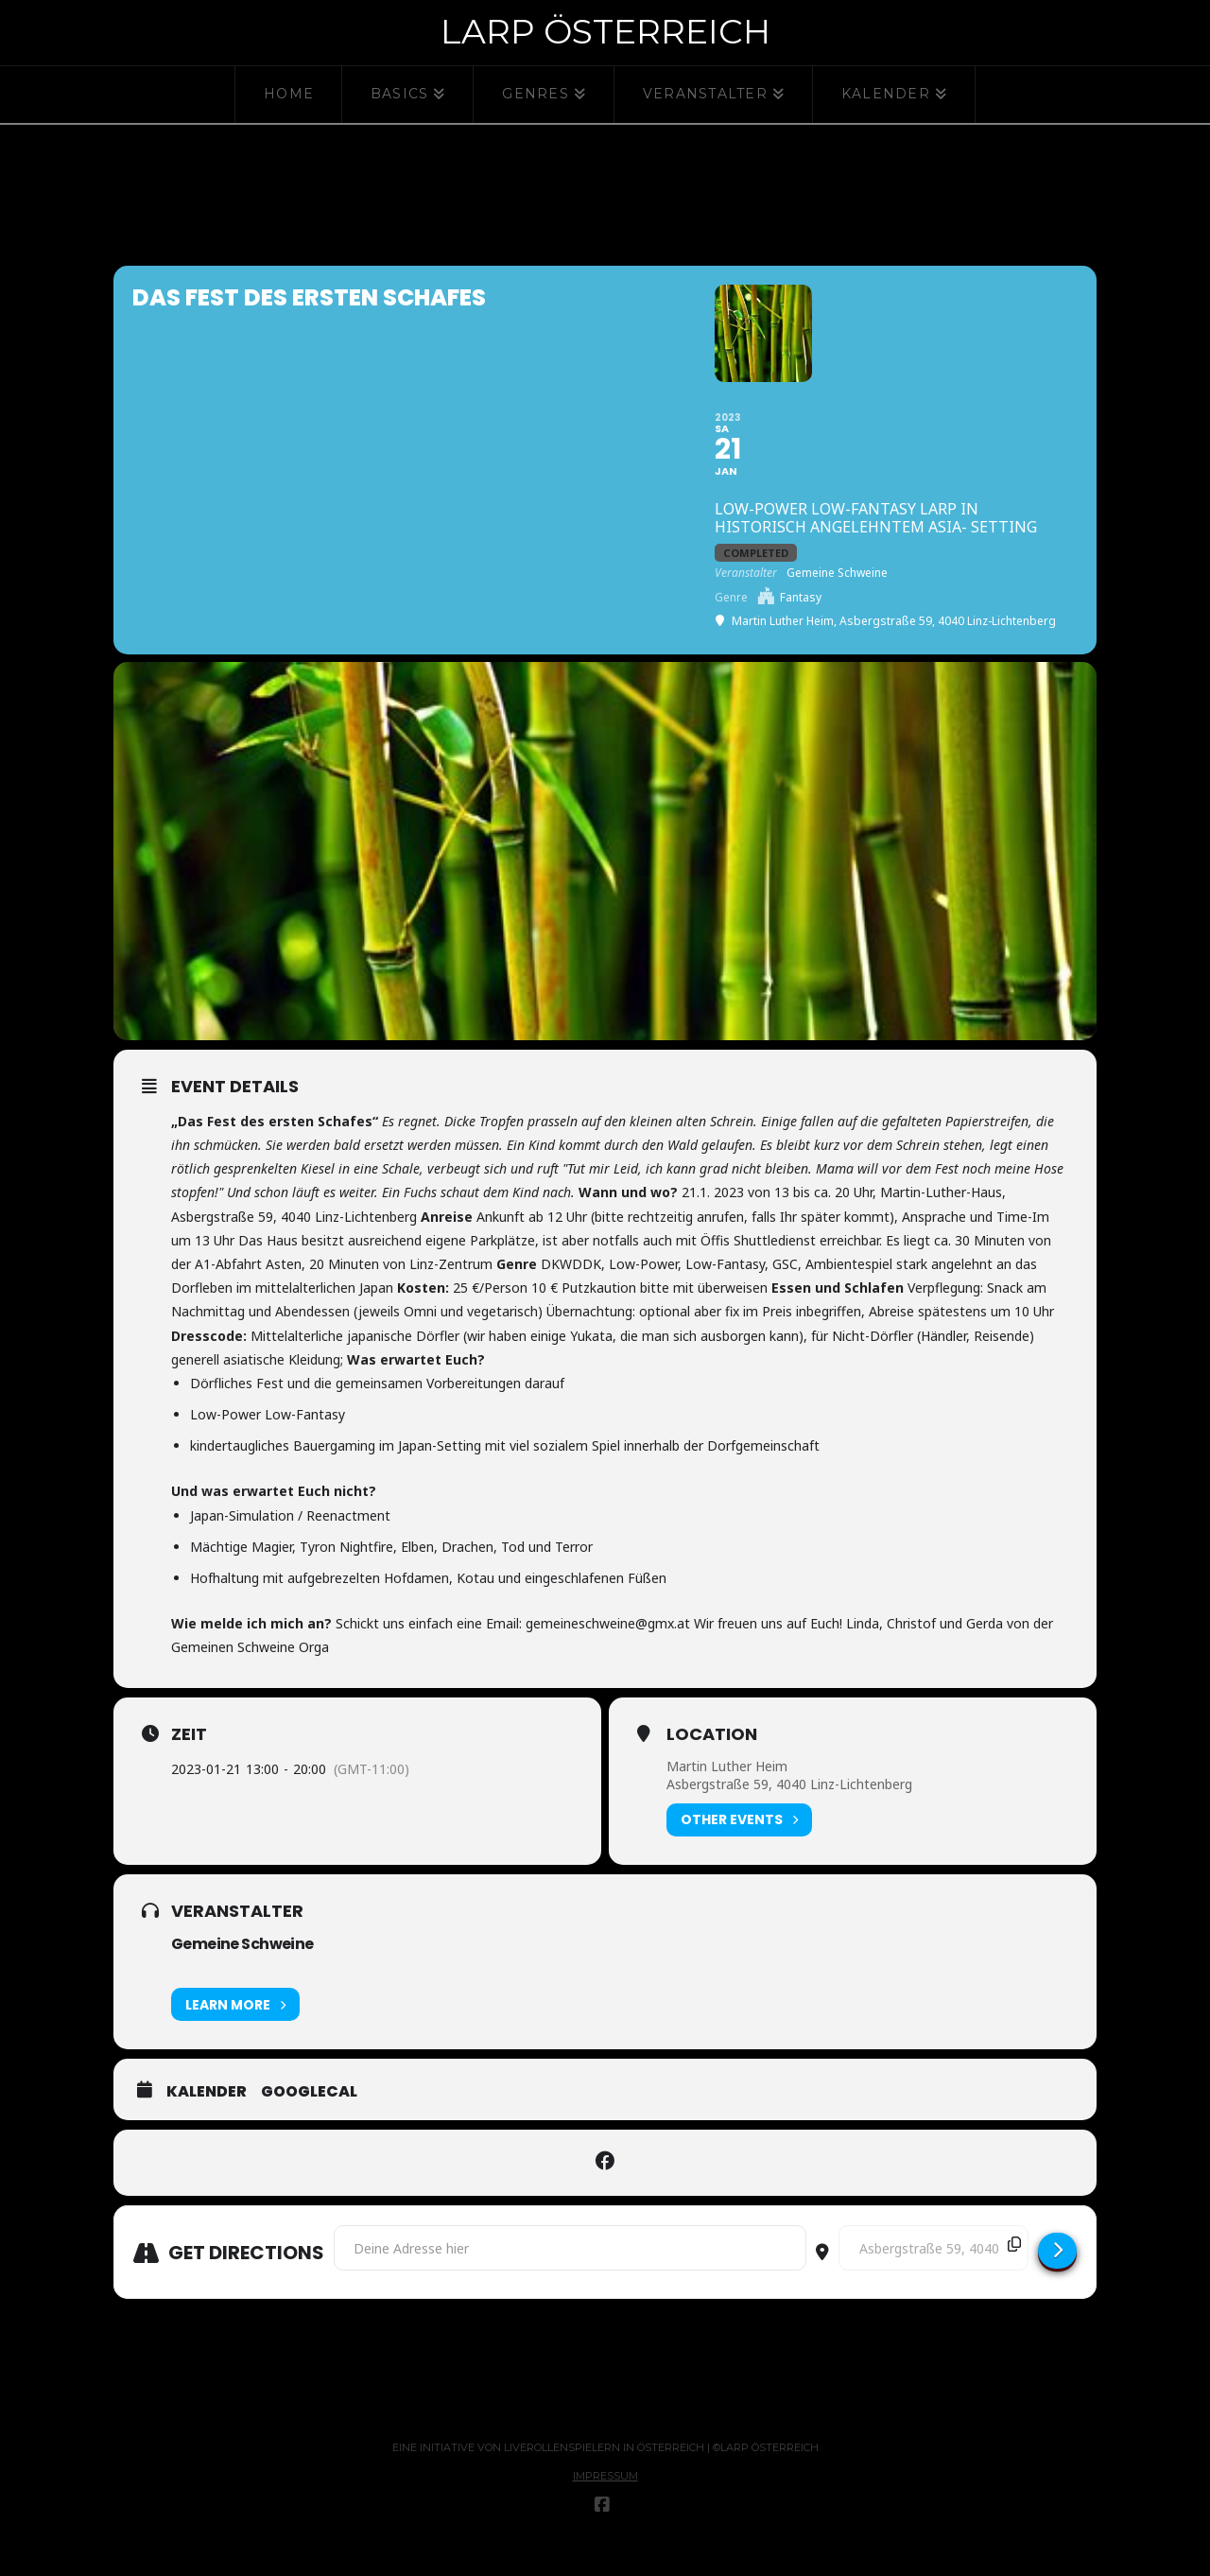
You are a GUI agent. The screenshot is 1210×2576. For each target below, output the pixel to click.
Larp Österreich (605, 31)
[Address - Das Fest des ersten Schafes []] (570, 2277)
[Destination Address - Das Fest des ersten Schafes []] (933, 2277)
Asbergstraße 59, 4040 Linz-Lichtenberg (789, 1813)
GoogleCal (309, 2121)
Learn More (235, 2033)
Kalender (206, 2121)
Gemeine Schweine (242, 1972)
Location (711, 1762)
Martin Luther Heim (726, 1794)
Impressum (605, 2504)
